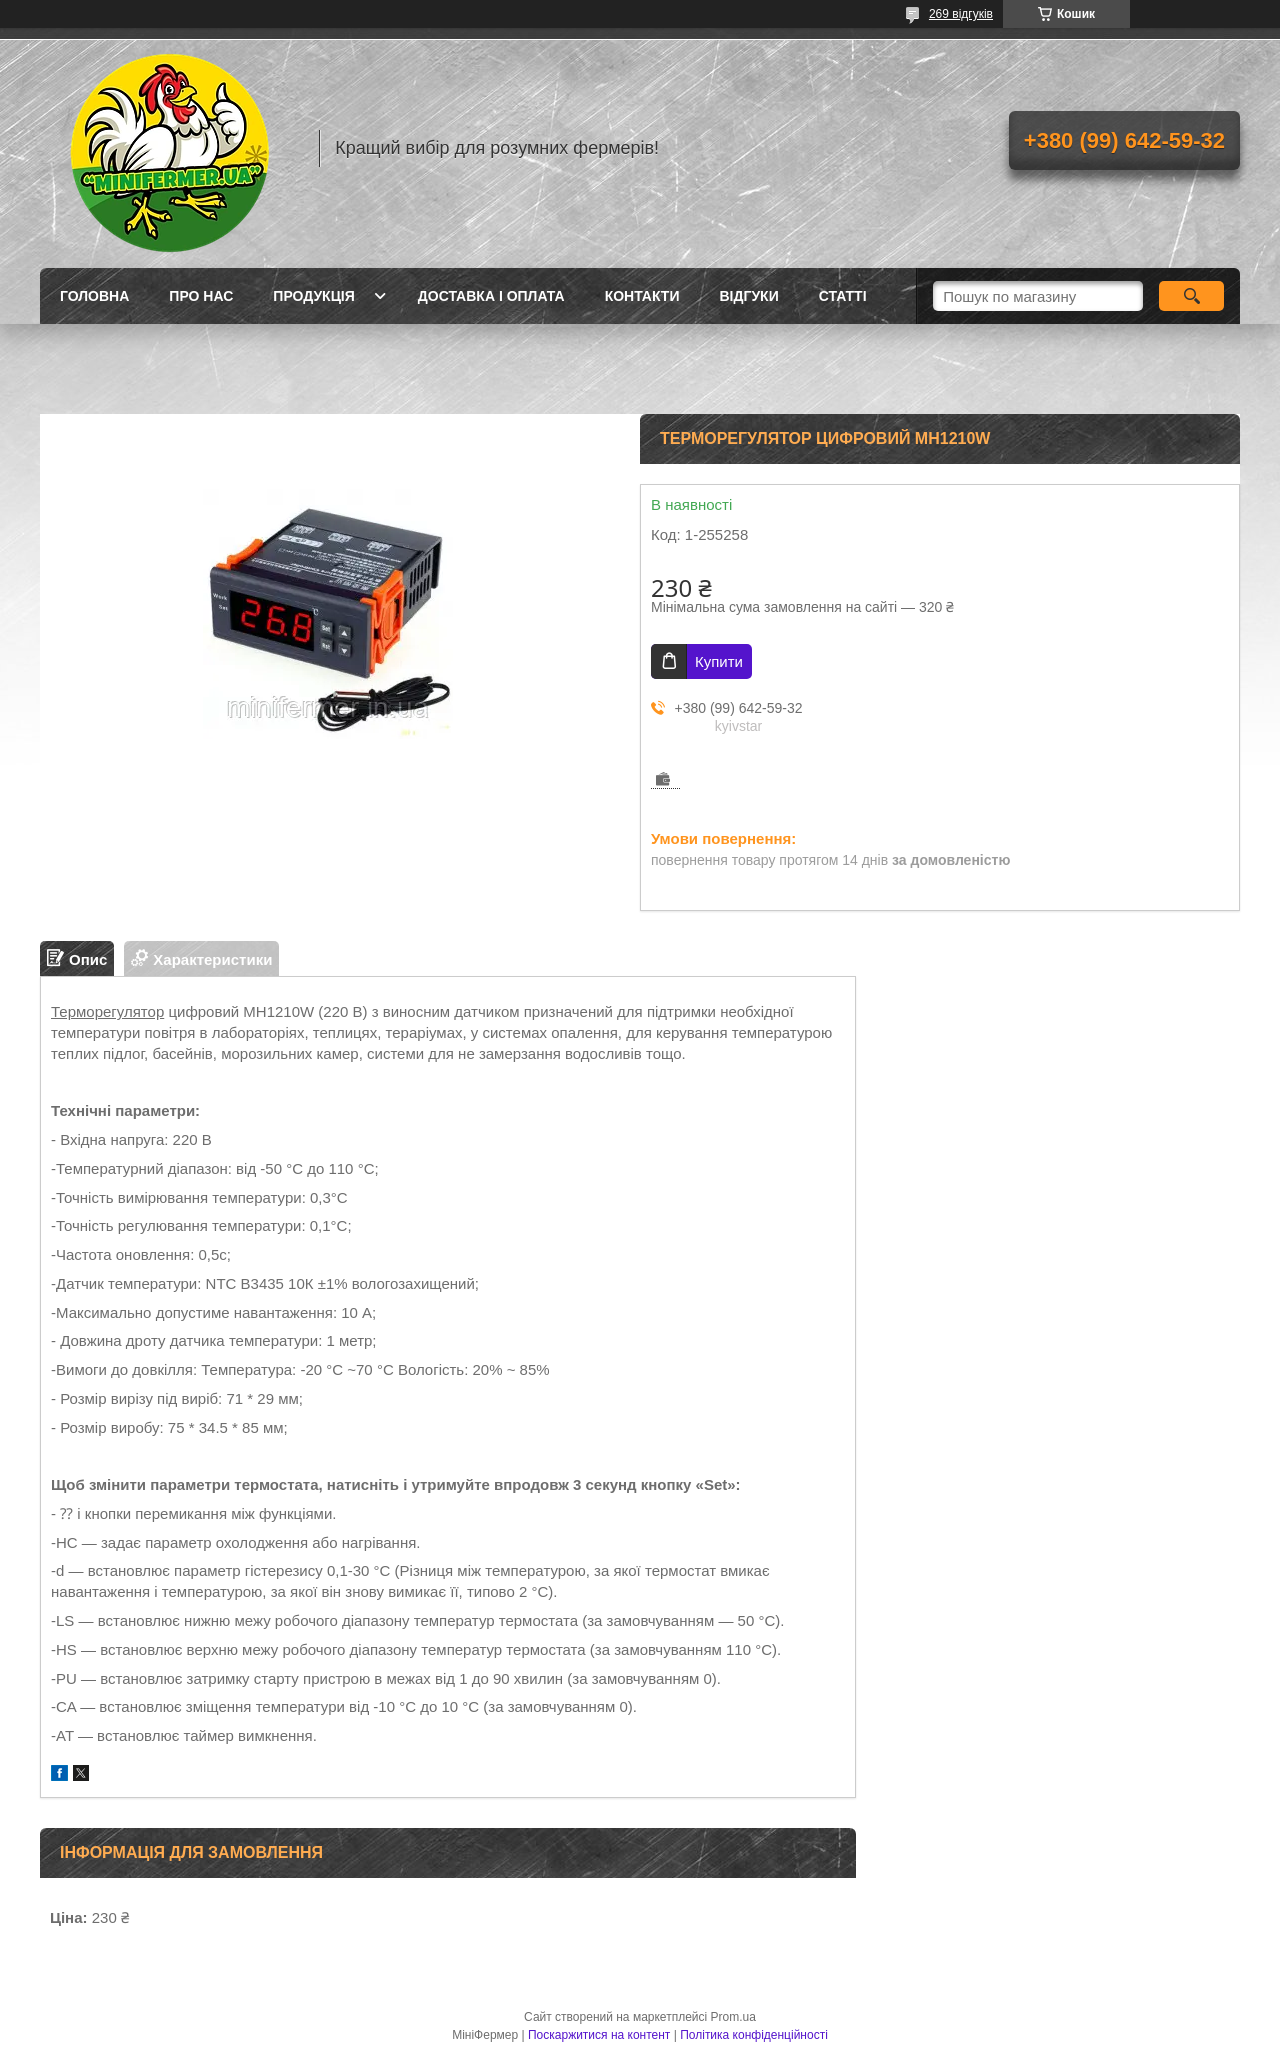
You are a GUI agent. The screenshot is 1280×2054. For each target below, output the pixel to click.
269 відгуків (961, 14)
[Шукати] (1191, 296)
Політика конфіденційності (754, 2035)
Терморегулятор (107, 1011)
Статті (843, 296)
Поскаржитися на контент (599, 2035)
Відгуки (748, 296)
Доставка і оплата (491, 296)
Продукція (314, 296)
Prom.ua (733, 2017)
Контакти (642, 296)
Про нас (201, 296)
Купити (719, 661)
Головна (94, 296)
